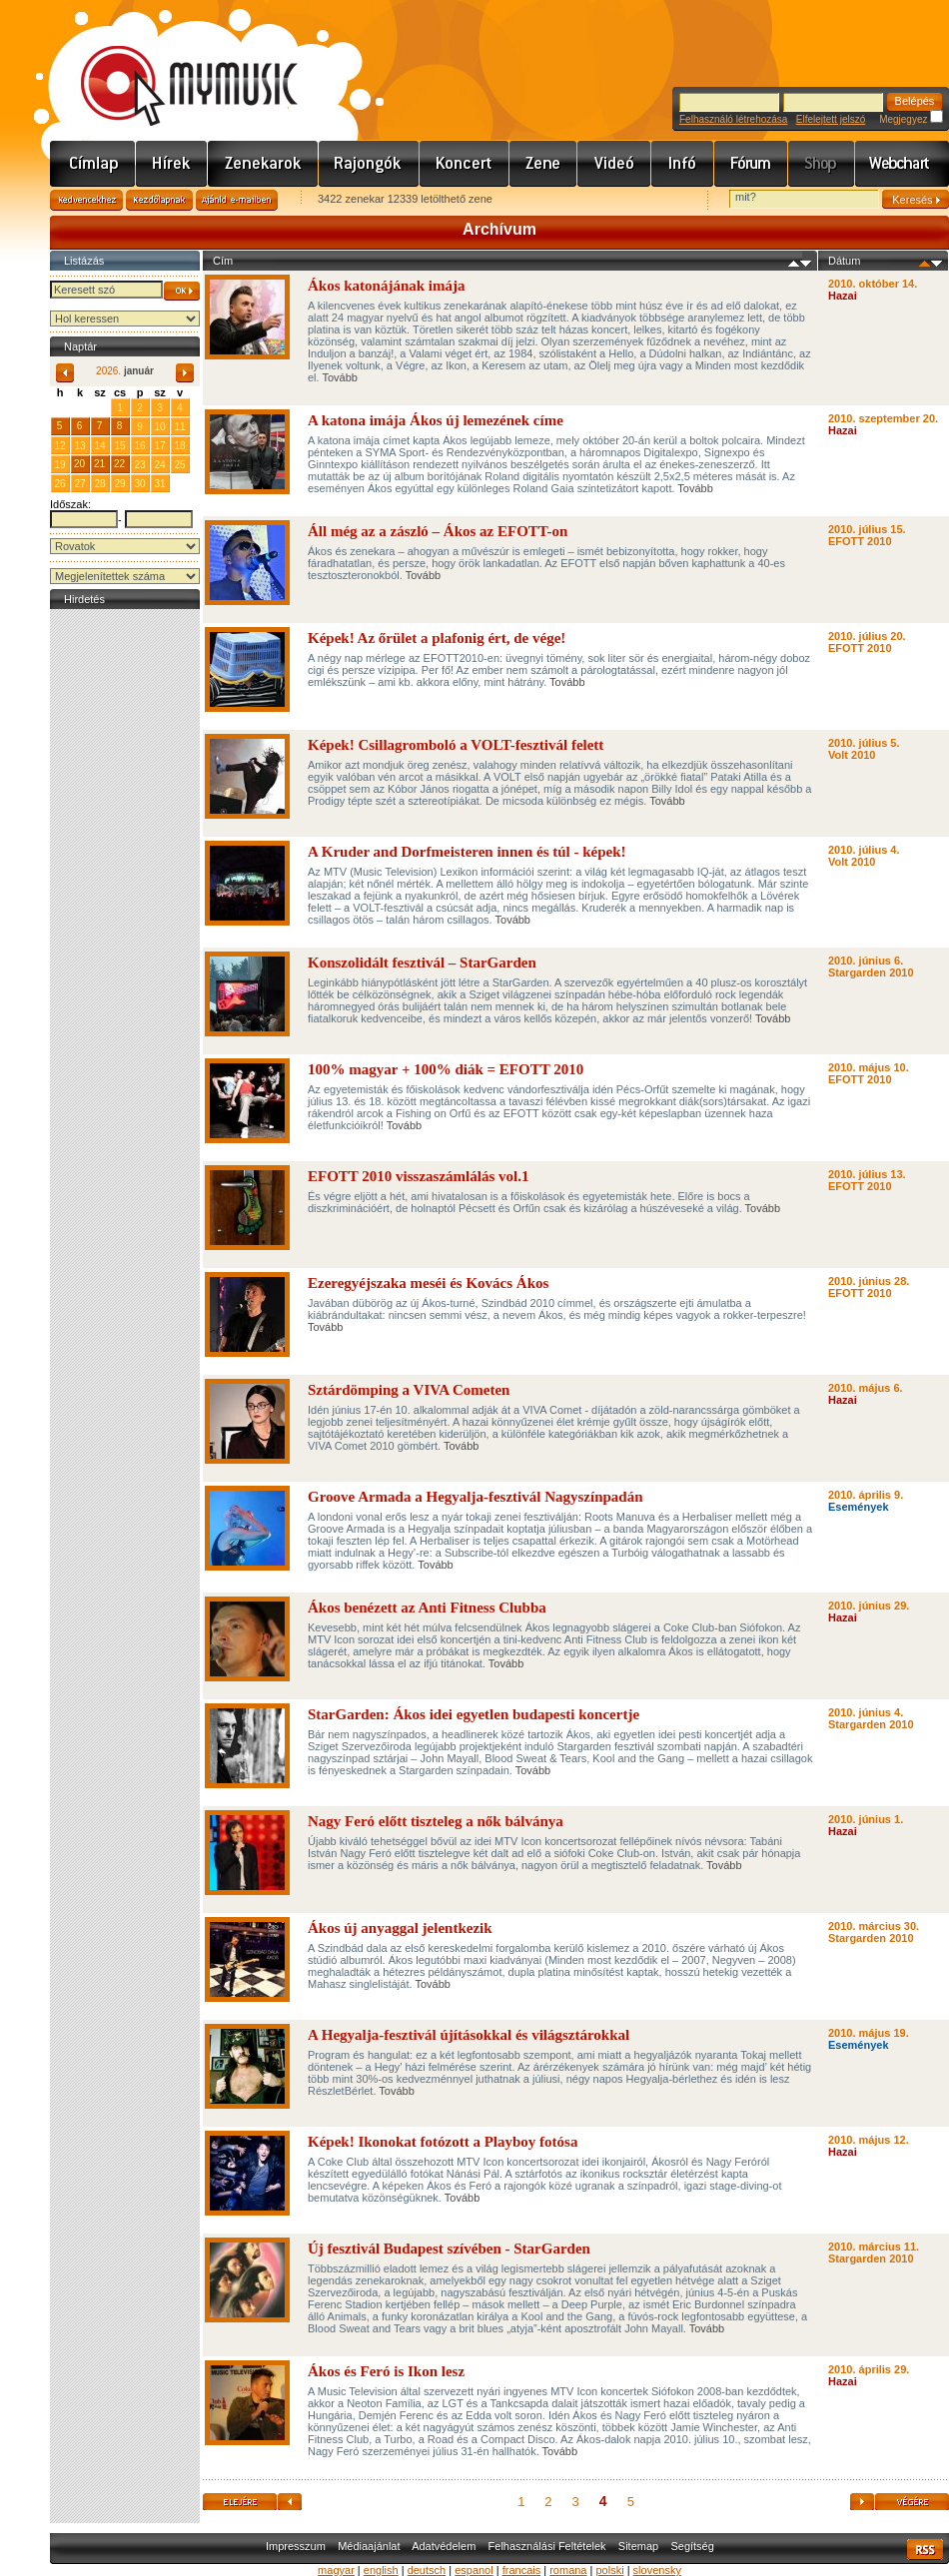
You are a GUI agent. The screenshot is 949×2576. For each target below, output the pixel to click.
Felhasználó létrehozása (733, 119)
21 (99, 463)
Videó (614, 164)
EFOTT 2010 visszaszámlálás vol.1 (418, 1176)
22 (119, 463)
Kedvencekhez (86, 200)
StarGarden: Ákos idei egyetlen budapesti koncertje (473, 1714)
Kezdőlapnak (159, 200)
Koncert (464, 164)
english (381, 2570)
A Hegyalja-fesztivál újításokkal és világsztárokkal (468, 2035)
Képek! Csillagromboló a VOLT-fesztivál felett (455, 745)
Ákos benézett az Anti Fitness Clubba (427, 1607)
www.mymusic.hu (172, 65)
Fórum (751, 164)
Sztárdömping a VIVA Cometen (408, 1390)
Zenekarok (263, 164)
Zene (543, 164)
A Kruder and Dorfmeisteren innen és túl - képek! (467, 852)
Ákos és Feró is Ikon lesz (386, 2371)
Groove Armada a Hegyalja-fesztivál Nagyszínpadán (475, 1497)
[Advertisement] (125, 913)
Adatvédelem (443, 2546)
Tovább (339, 377)
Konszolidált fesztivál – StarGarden (422, 962)
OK (182, 291)
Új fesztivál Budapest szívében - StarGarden (449, 2248)
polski (609, 2570)
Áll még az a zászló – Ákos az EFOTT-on (437, 531)
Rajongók (369, 164)
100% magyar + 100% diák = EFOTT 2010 (445, 1069)
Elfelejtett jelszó (830, 119)
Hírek (172, 164)
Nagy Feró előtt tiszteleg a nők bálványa (435, 1821)
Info (682, 164)
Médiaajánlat (369, 2546)
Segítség (691, 2546)
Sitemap (638, 2546)
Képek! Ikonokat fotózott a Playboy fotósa (442, 2142)
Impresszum (296, 2546)
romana (567, 2570)
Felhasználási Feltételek (547, 2546)
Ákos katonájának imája (387, 286)
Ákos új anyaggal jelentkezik (400, 1928)
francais (521, 2570)
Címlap (93, 164)
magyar (336, 2570)
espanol (474, 2570)
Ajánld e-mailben (237, 200)
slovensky (657, 2570)
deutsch (427, 2570)
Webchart (902, 164)
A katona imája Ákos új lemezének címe (435, 420)
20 (79, 463)
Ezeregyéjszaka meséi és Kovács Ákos (428, 1283)
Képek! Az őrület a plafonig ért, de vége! (436, 638)
